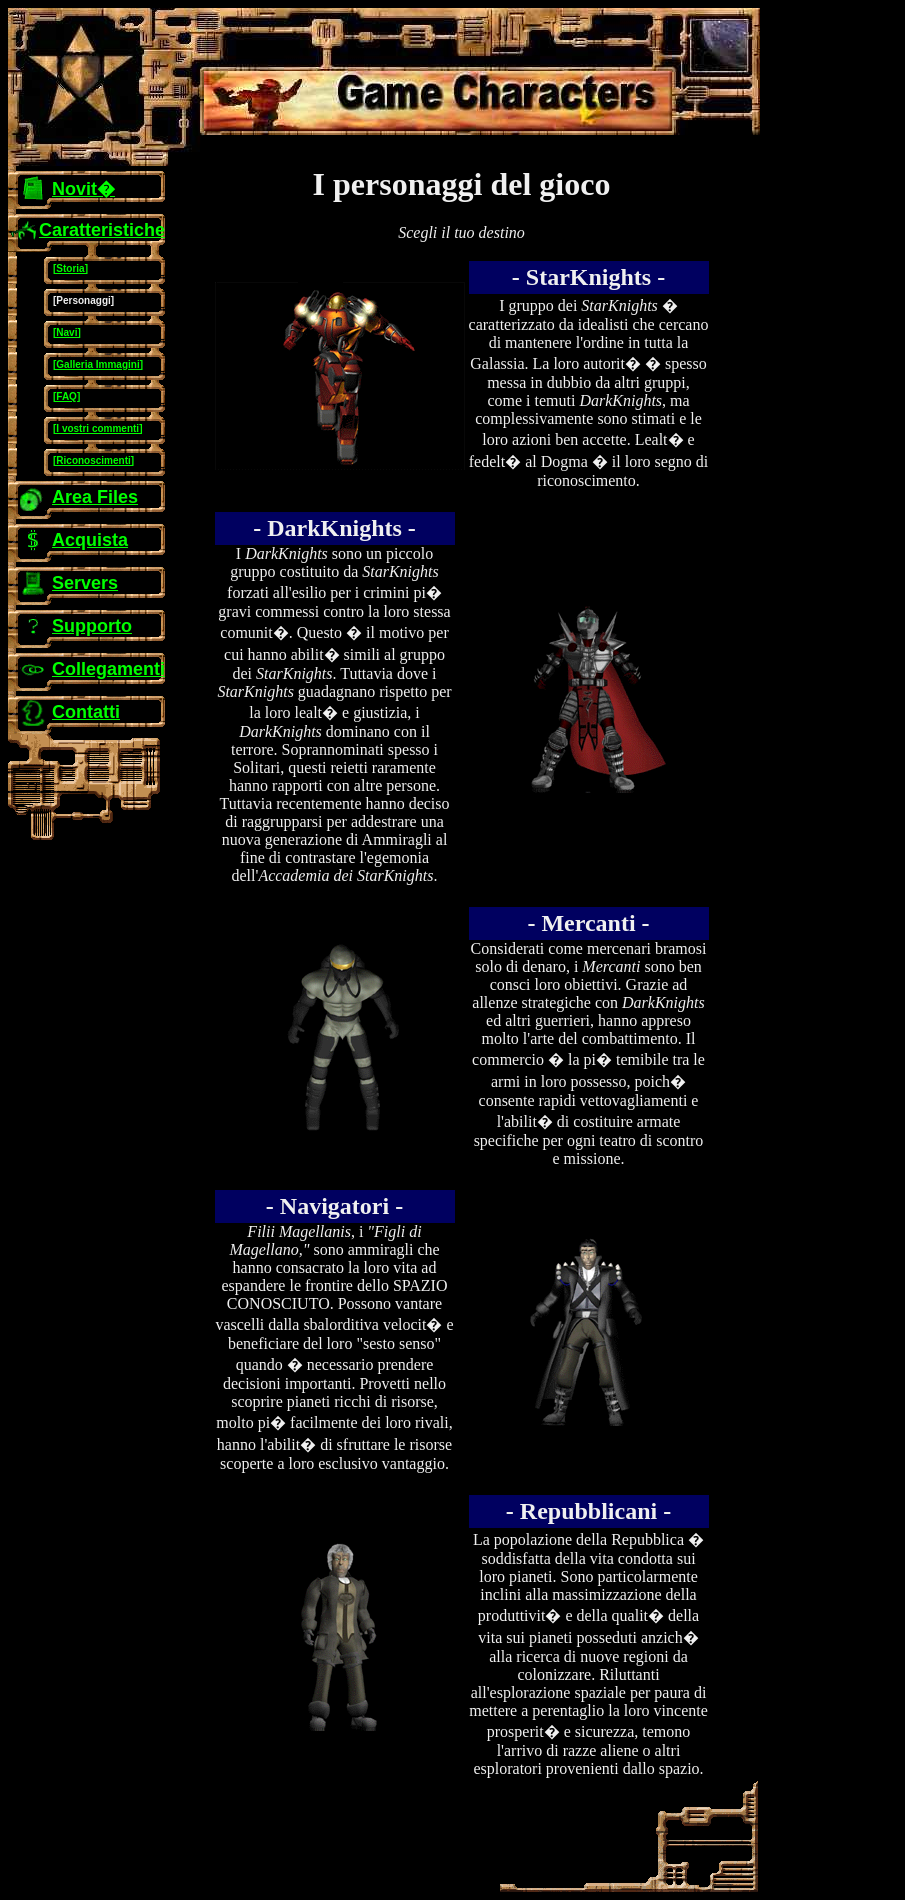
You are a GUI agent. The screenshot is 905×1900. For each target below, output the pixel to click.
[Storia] (70, 268)
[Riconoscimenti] (93, 460)
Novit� (83, 189)
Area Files (95, 497)
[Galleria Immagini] (98, 364)
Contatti (86, 712)
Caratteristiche (102, 230)
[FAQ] (66, 396)
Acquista (90, 540)
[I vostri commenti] (97, 428)
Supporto (92, 626)
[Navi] (67, 332)
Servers (85, 583)
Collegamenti (108, 669)
